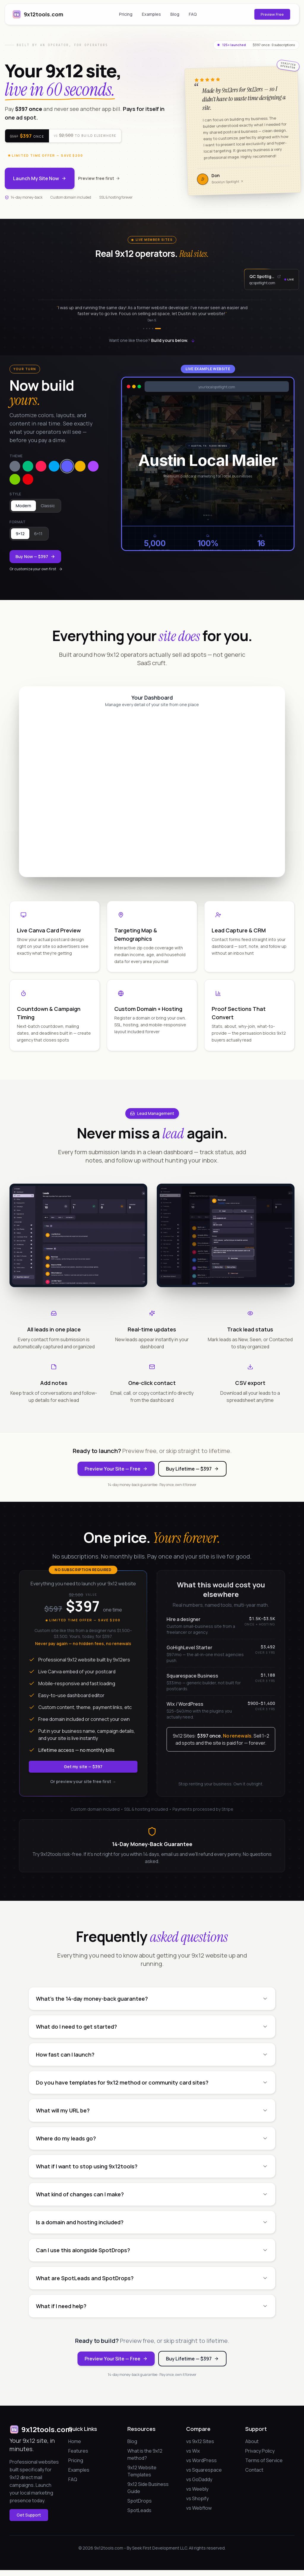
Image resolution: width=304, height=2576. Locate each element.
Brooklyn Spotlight (227, 181)
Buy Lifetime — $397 (192, 1469)
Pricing (125, 14)
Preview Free (272, 14)
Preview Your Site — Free (116, 1469)
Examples (151, 14)
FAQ (193, 14)
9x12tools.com (37, 14)
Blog (174, 14)
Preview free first (99, 178)
